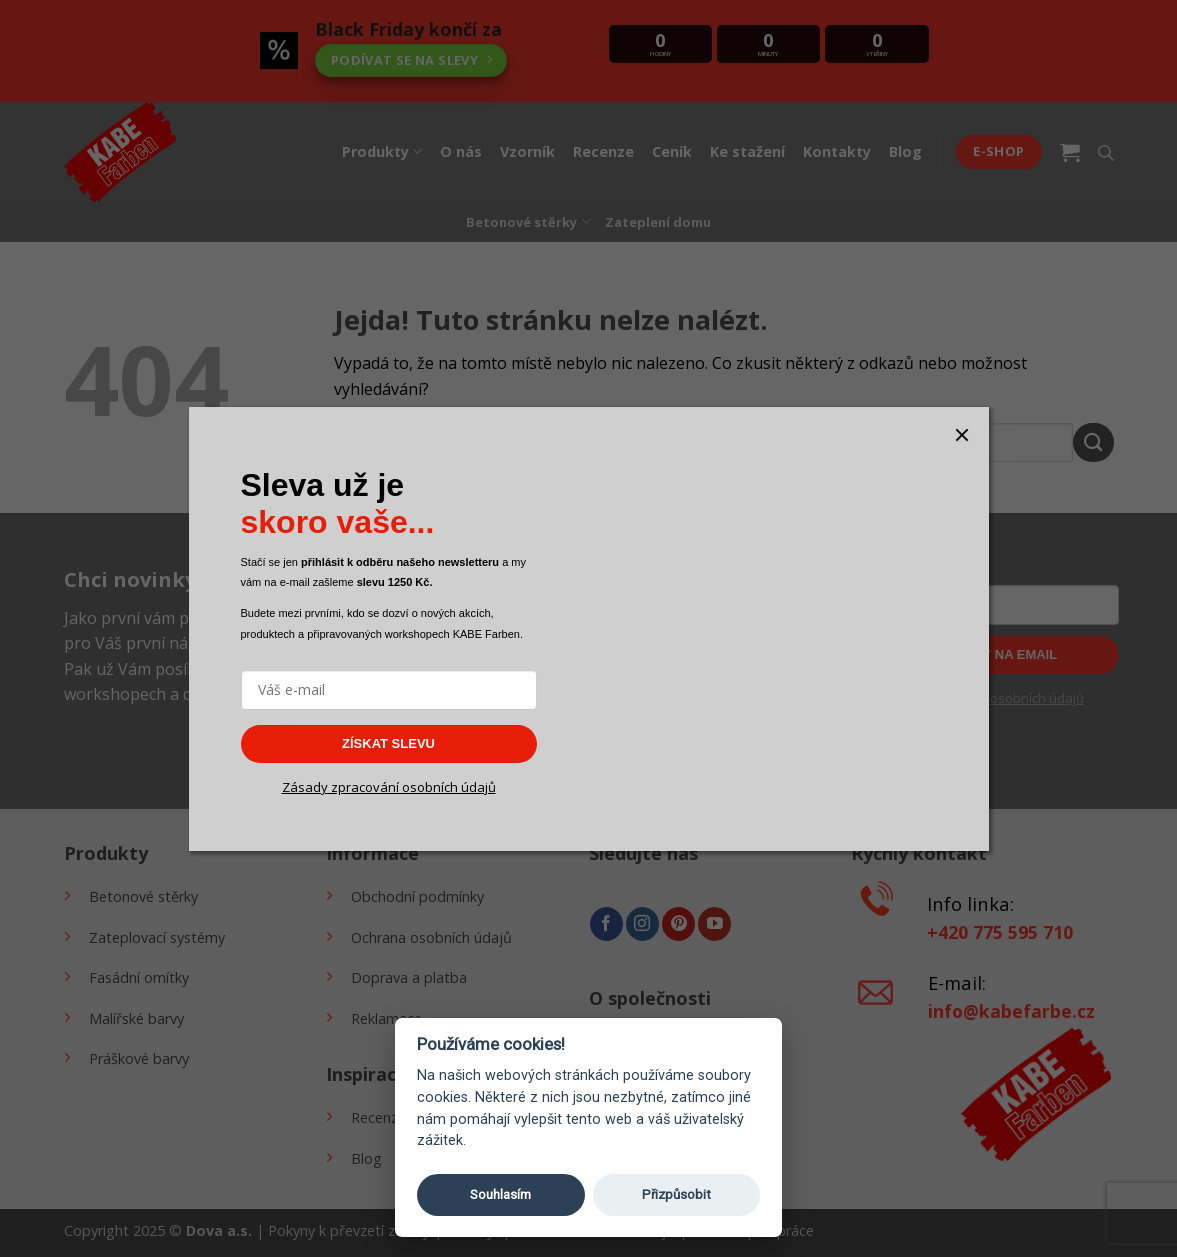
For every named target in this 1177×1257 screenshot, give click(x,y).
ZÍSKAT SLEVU (388, 743)
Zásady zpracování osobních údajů (389, 787)
